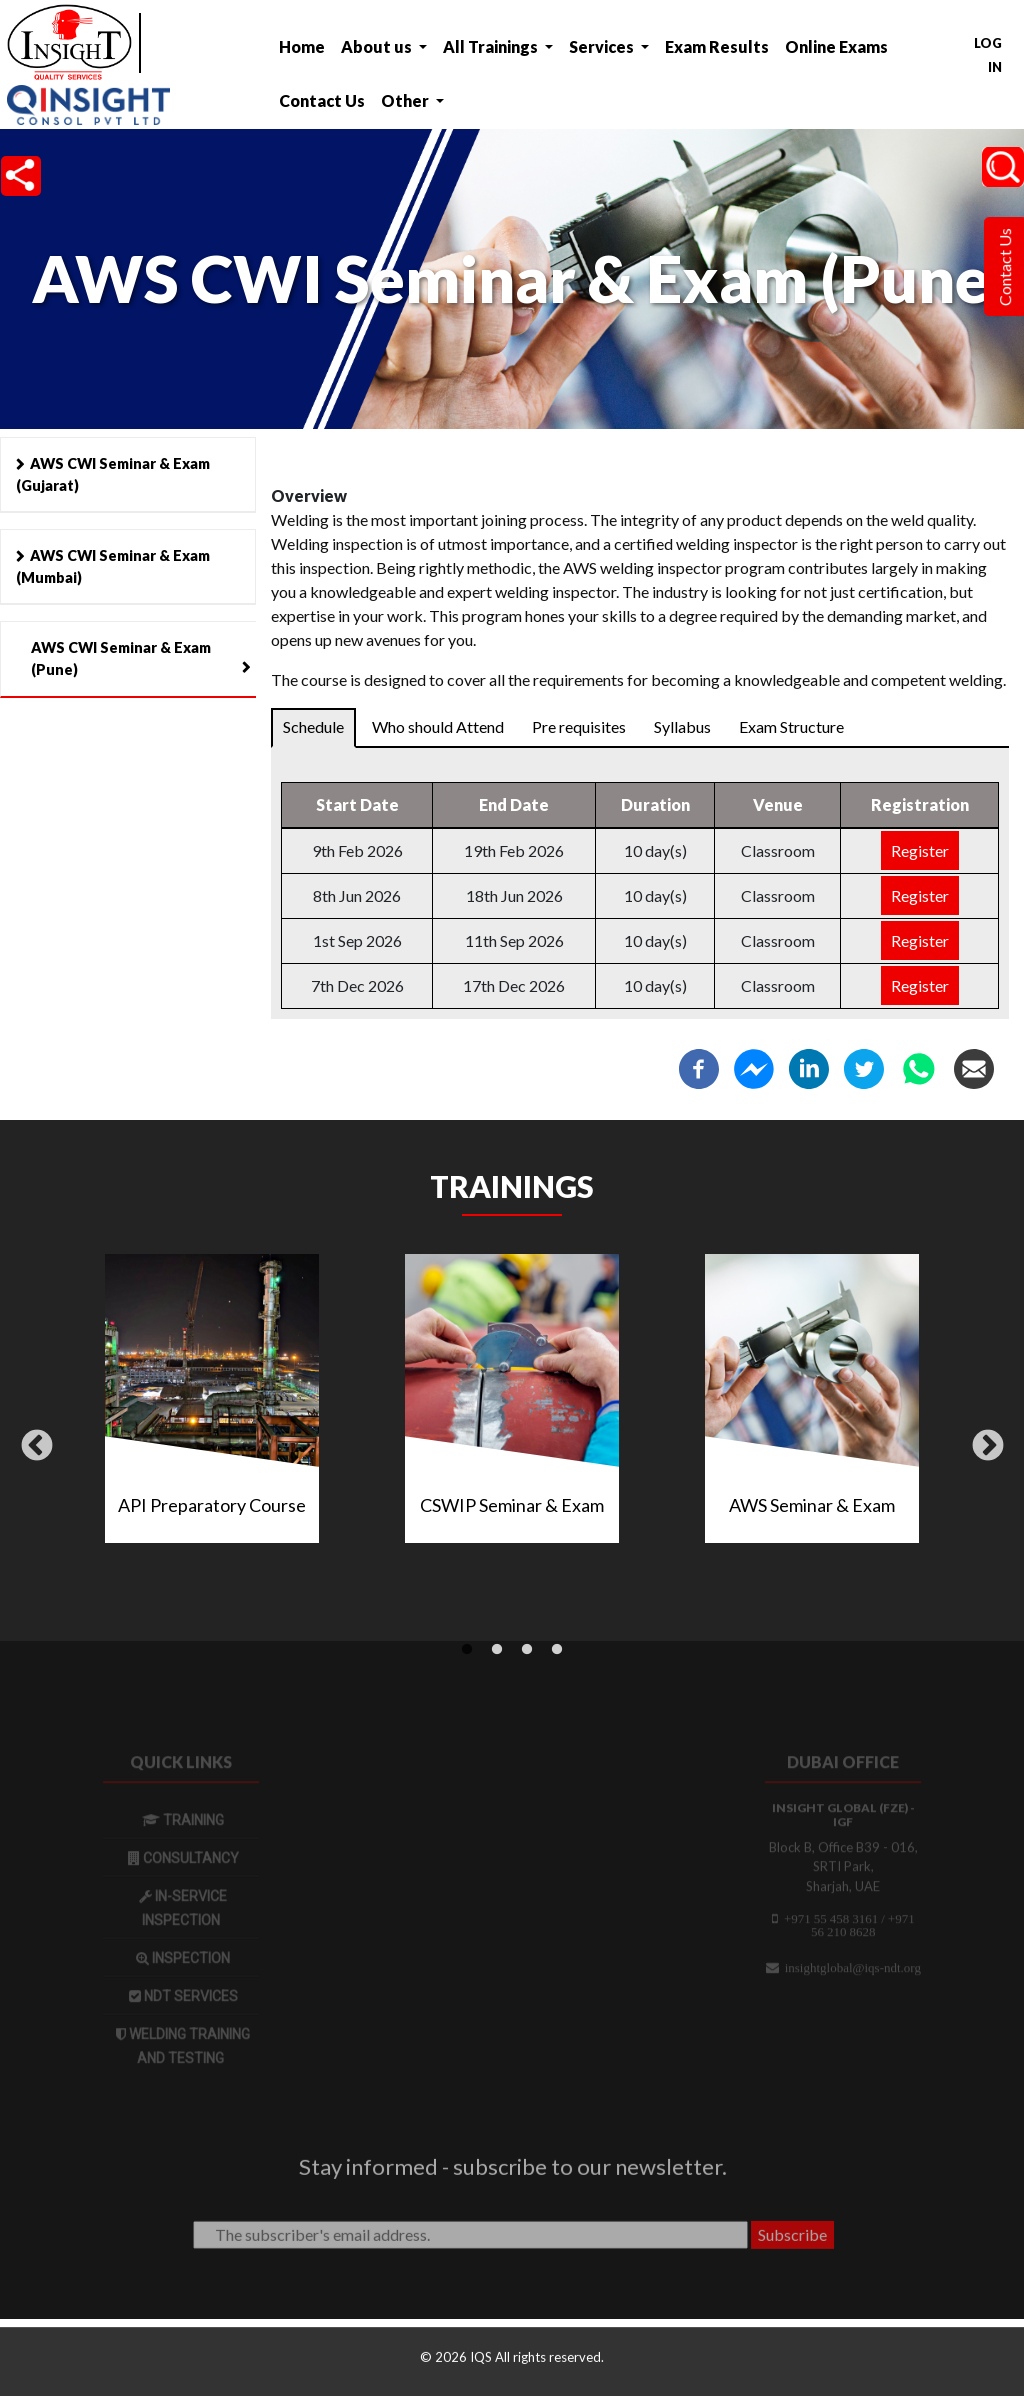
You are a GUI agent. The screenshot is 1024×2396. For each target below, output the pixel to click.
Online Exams (836, 46)
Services (603, 46)
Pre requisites (579, 726)
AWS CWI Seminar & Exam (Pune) (121, 658)
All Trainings (492, 46)
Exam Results (717, 46)
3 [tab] (527, 1650)
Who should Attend (438, 726)
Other (406, 100)
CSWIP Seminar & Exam (512, 1505)
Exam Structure (791, 726)
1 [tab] (467, 1650)
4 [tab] (557, 1650)
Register (920, 850)
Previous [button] (37, 1447)
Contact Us (322, 100)
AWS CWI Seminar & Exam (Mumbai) (113, 566)
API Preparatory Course (212, 1505)
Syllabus (682, 726)
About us (378, 46)
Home (302, 46)
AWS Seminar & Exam (812, 1505)
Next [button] (988, 1447)
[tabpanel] (512, 1406)
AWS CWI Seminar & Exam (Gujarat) (113, 474)
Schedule (313, 726)
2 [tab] (497, 1650)
